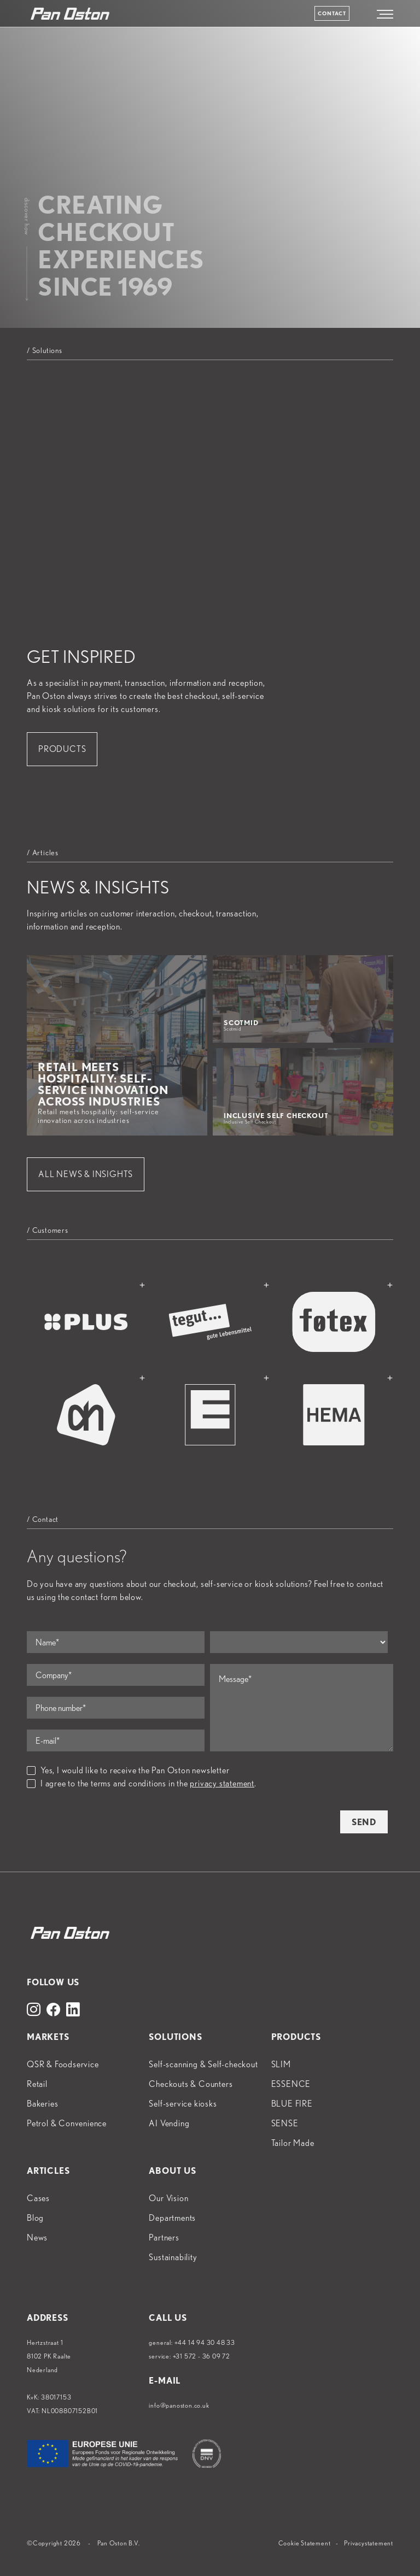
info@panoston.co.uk (179, 2405)
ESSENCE (291, 2084)
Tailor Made (292, 2143)
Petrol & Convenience (67, 2123)
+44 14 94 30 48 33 (204, 2342)
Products (62, 749)
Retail (37, 2084)
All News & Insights (85, 1174)
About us (172, 2171)
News (37, 2237)
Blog (35, 2218)
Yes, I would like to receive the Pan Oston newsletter (128, 1770)
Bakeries (42, 2103)
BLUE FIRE (292, 2103)
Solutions (175, 2037)
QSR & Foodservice (63, 2064)
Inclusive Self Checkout (292, 1118)
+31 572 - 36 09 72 (201, 2356)
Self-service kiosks (183, 2103)
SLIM (281, 2064)
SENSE (285, 2123)
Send (364, 1822)
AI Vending (169, 2123)
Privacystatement (368, 2543)
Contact (332, 13)
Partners (164, 2237)
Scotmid (292, 1025)
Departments (172, 2218)
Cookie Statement (304, 2543)
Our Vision (168, 2198)
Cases (38, 2198)
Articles (48, 2171)
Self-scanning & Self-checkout (203, 2064)
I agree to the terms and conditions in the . (141, 1783)
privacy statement (222, 1783)
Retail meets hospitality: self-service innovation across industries (106, 1092)
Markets (48, 2037)
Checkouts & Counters (190, 2084)
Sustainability (173, 2257)
